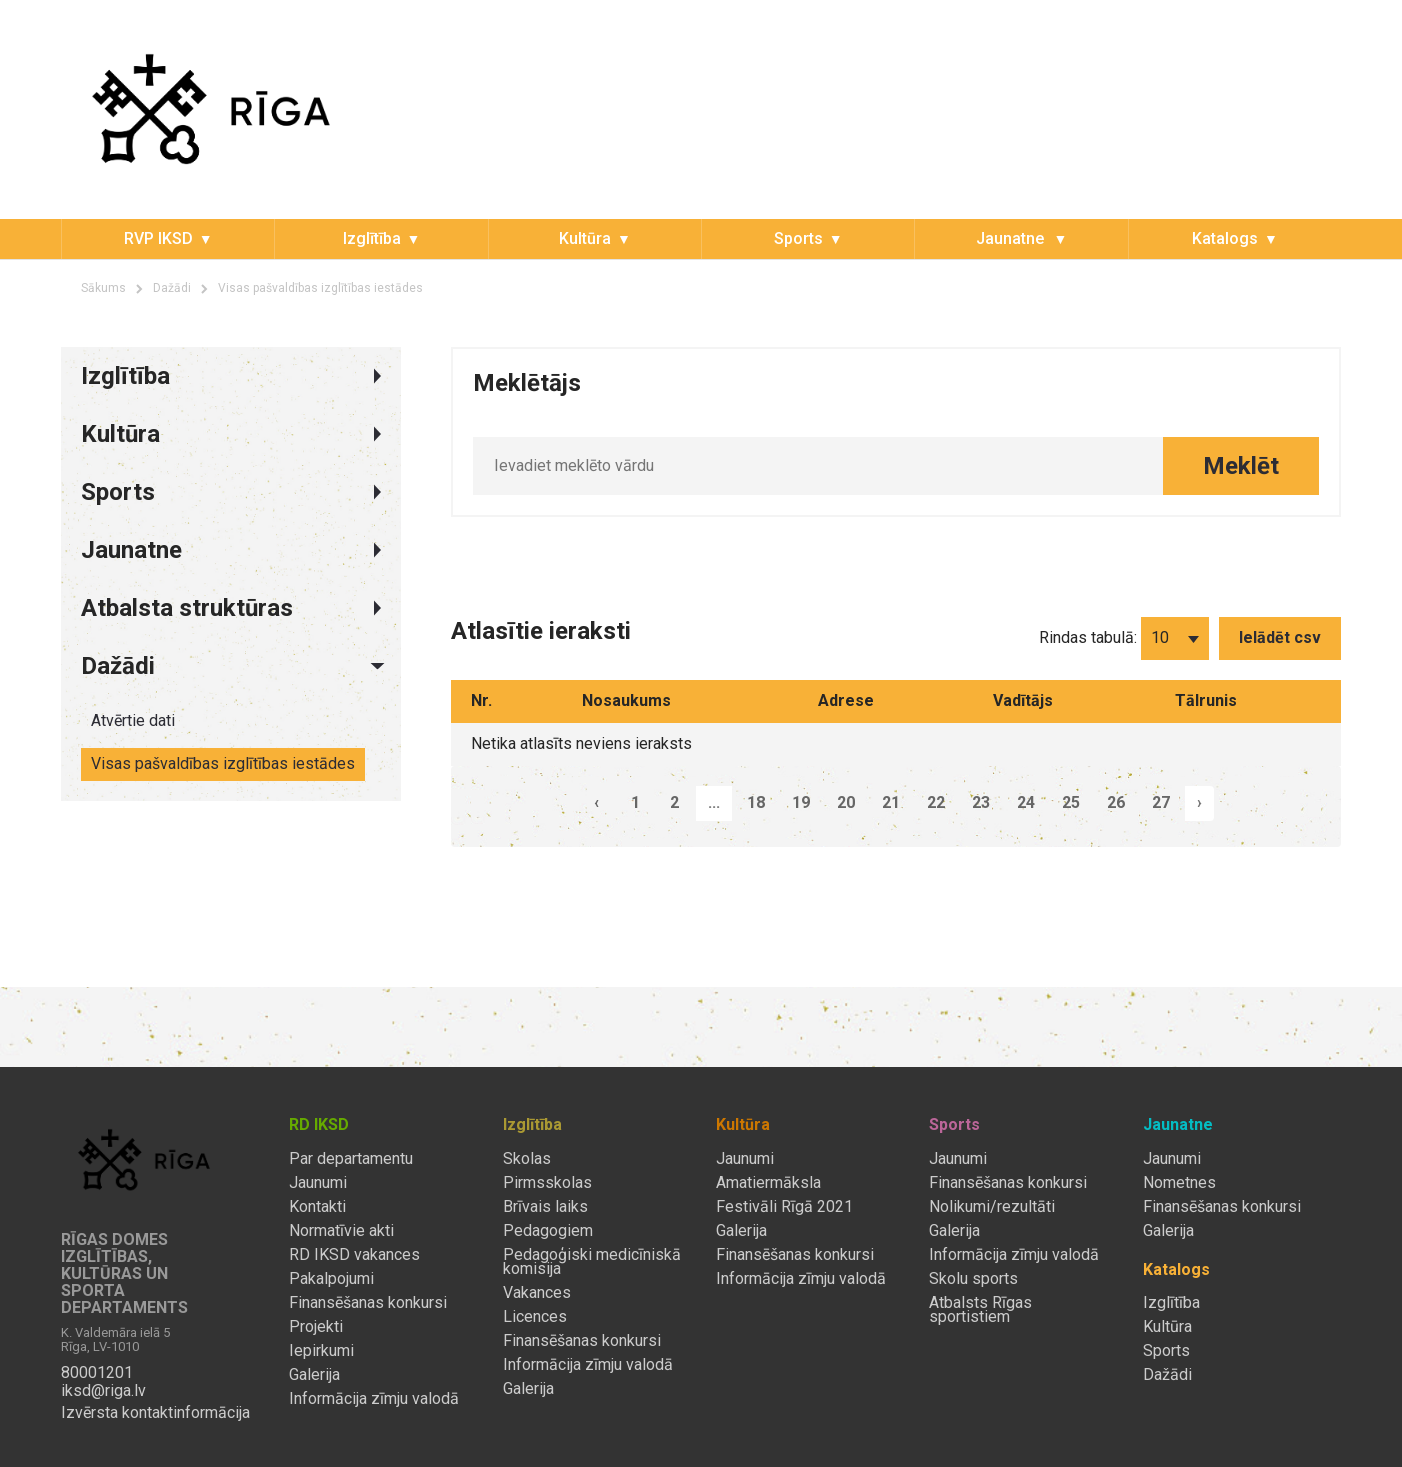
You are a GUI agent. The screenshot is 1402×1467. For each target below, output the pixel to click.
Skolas (527, 1159)
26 (1116, 802)
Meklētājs (527, 383)
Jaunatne (1012, 238)
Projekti (316, 1327)
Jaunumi (318, 1183)
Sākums (103, 288)
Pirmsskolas (547, 1183)
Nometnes (1179, 1183)
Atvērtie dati (133, 720)
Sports (798, 238)
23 (981, 802)
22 (936, 802)
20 (846, 802)
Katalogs (1225, 238)
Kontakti (317, 1207)
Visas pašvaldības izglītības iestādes (320, 288)
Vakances (537, 1293)
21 (891, 802)
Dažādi (172, 288)
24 (1026, 802)
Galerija (314, 1375)
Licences (535, 1317)
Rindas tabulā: (1088, 637)
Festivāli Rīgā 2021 (784, 1207)
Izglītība (372, 238)
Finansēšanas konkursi (368, 1303)
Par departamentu (351, 1159)
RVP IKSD (158, 238)
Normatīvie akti (341, 1231)
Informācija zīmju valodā (374, 1399)
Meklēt (1241, 466)
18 (756, 802)
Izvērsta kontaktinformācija (155, 1413)
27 (1161, 802)
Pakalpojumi (331, 1279)
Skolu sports (973, 1279)
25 (1071, 802)
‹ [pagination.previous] (596, 802)
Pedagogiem (548, 1231)
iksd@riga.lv (103, 1391)
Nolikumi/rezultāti (992, 1207)
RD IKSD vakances (354, 1255)
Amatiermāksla (768, 1183)
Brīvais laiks (545, 1207)
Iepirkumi (321, 1351)
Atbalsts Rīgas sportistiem (980, 1310)
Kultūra (585, 238)
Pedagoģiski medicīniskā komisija (592, 1262)
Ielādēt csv (1280, 637)
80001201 (97, 1373)
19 (801, 802)
